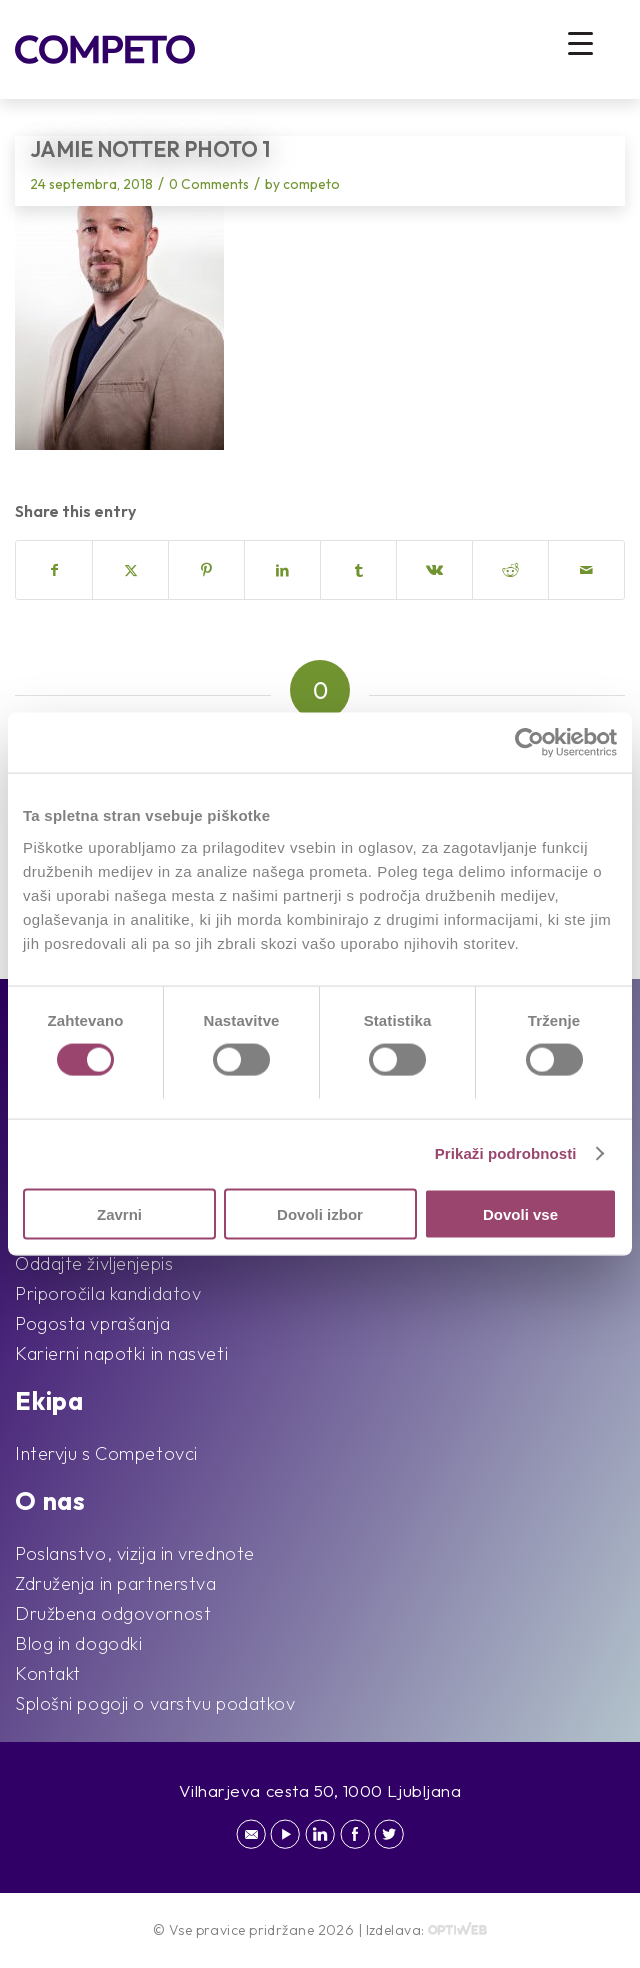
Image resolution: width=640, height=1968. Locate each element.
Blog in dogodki (78, 1643)
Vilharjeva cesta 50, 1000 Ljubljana (320, 1790)
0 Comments (209, 184)
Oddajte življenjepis (94, 1263)
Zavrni (119, 1213)
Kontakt (48, 1673)
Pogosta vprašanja (93, 1323)
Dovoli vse (520, 1213)
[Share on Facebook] (54, 570)
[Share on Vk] (434, 570)
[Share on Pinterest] (206, 570)
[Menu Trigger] (580, 42)
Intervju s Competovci (106, 1453)
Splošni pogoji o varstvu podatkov (155, 1703)
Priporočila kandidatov (108, 1293)
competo (311, 184)
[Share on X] (130, 570)
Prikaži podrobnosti (506, 1153)
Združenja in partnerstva (115, 1583)
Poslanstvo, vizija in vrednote (135, 1553)
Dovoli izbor (320, 1213)
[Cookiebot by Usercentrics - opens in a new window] (529, 743)
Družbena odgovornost (113, 1613)
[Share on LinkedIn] (282, 570)
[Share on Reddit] (510, 570)
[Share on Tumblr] (358, 570)
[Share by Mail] (586, 570)
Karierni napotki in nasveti (121, 1353)
